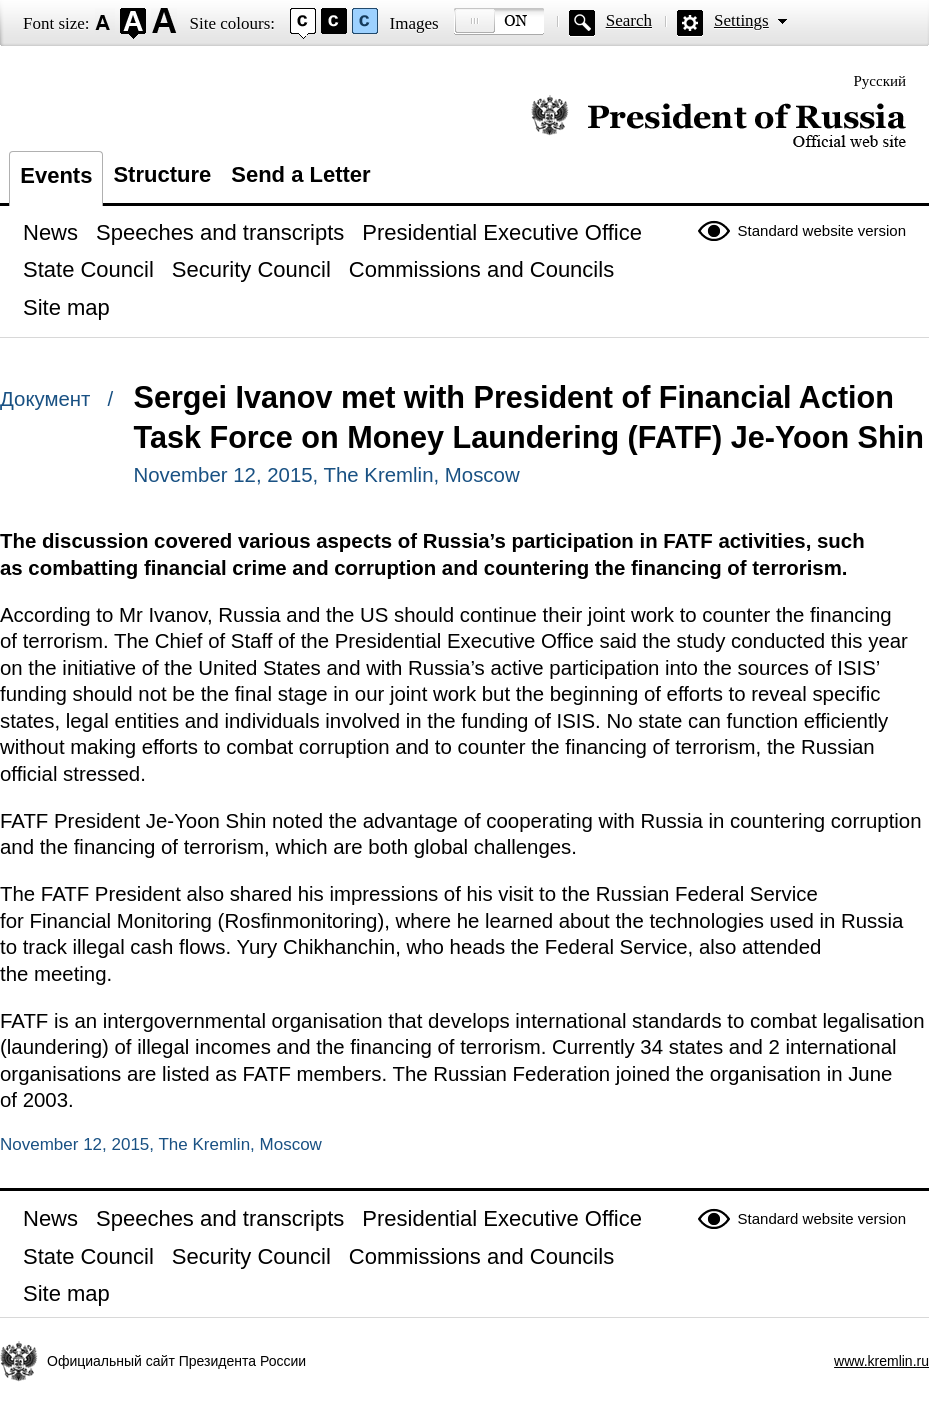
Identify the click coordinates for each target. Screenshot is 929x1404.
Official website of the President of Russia (718, 122)
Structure (162, 174)
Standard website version (822, 230)
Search (629, 20)
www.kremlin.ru (881, 1361)
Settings (741, 20)
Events (56, 175)
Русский (880, 81)
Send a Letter (300, 174)
